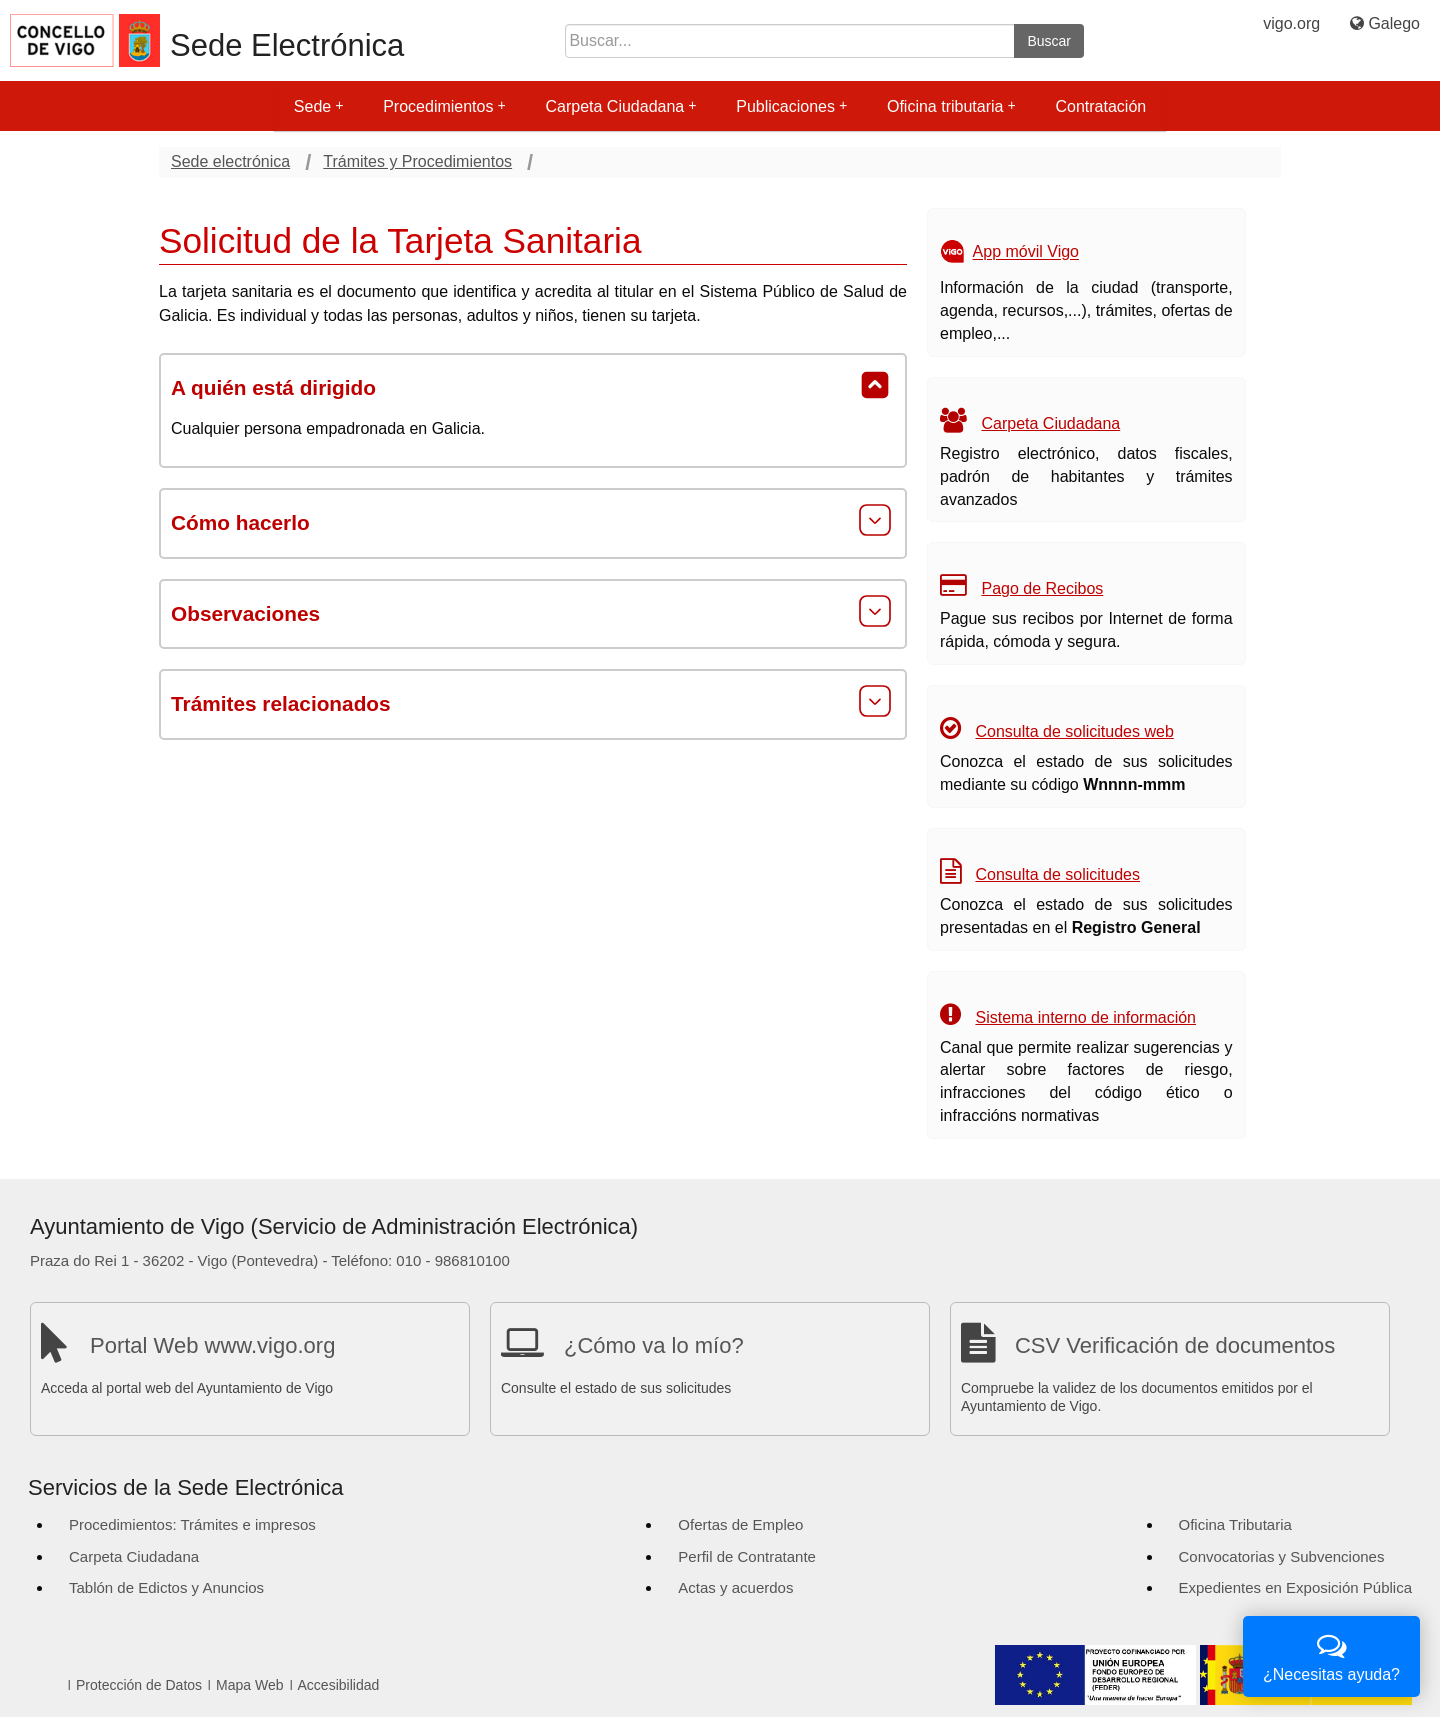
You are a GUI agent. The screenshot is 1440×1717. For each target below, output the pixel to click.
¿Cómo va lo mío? (654, 1345)
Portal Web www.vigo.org (212, 1345)
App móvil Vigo (1026, 252)
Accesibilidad (339, 1685)
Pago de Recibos (1042, 588)
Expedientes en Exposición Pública (1295, 1587)
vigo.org (1291, 23)
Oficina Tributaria (1235, 1524)
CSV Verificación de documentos (1175, 1345)
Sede (318, 106)
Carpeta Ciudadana (620, 106)
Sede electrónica (230, 161)
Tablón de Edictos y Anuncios (166, 1587)
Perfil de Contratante (747, 1556)
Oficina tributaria (951, 106)
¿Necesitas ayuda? (1331, 1654)
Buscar (1049, 41)
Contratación (1100, 106)
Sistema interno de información (1085, 1017)
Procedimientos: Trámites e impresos (192, 1524)
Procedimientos (444, 106)
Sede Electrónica (287, 45)
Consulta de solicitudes (1057, 874)
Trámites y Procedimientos (417, 161)
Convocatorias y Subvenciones (1282, 1556)
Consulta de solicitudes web (1074, 731)
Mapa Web (249, 1685)
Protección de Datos (139, 1685)
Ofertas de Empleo (740, 1524)
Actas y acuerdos (735, 1587)
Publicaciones (791, 106)
